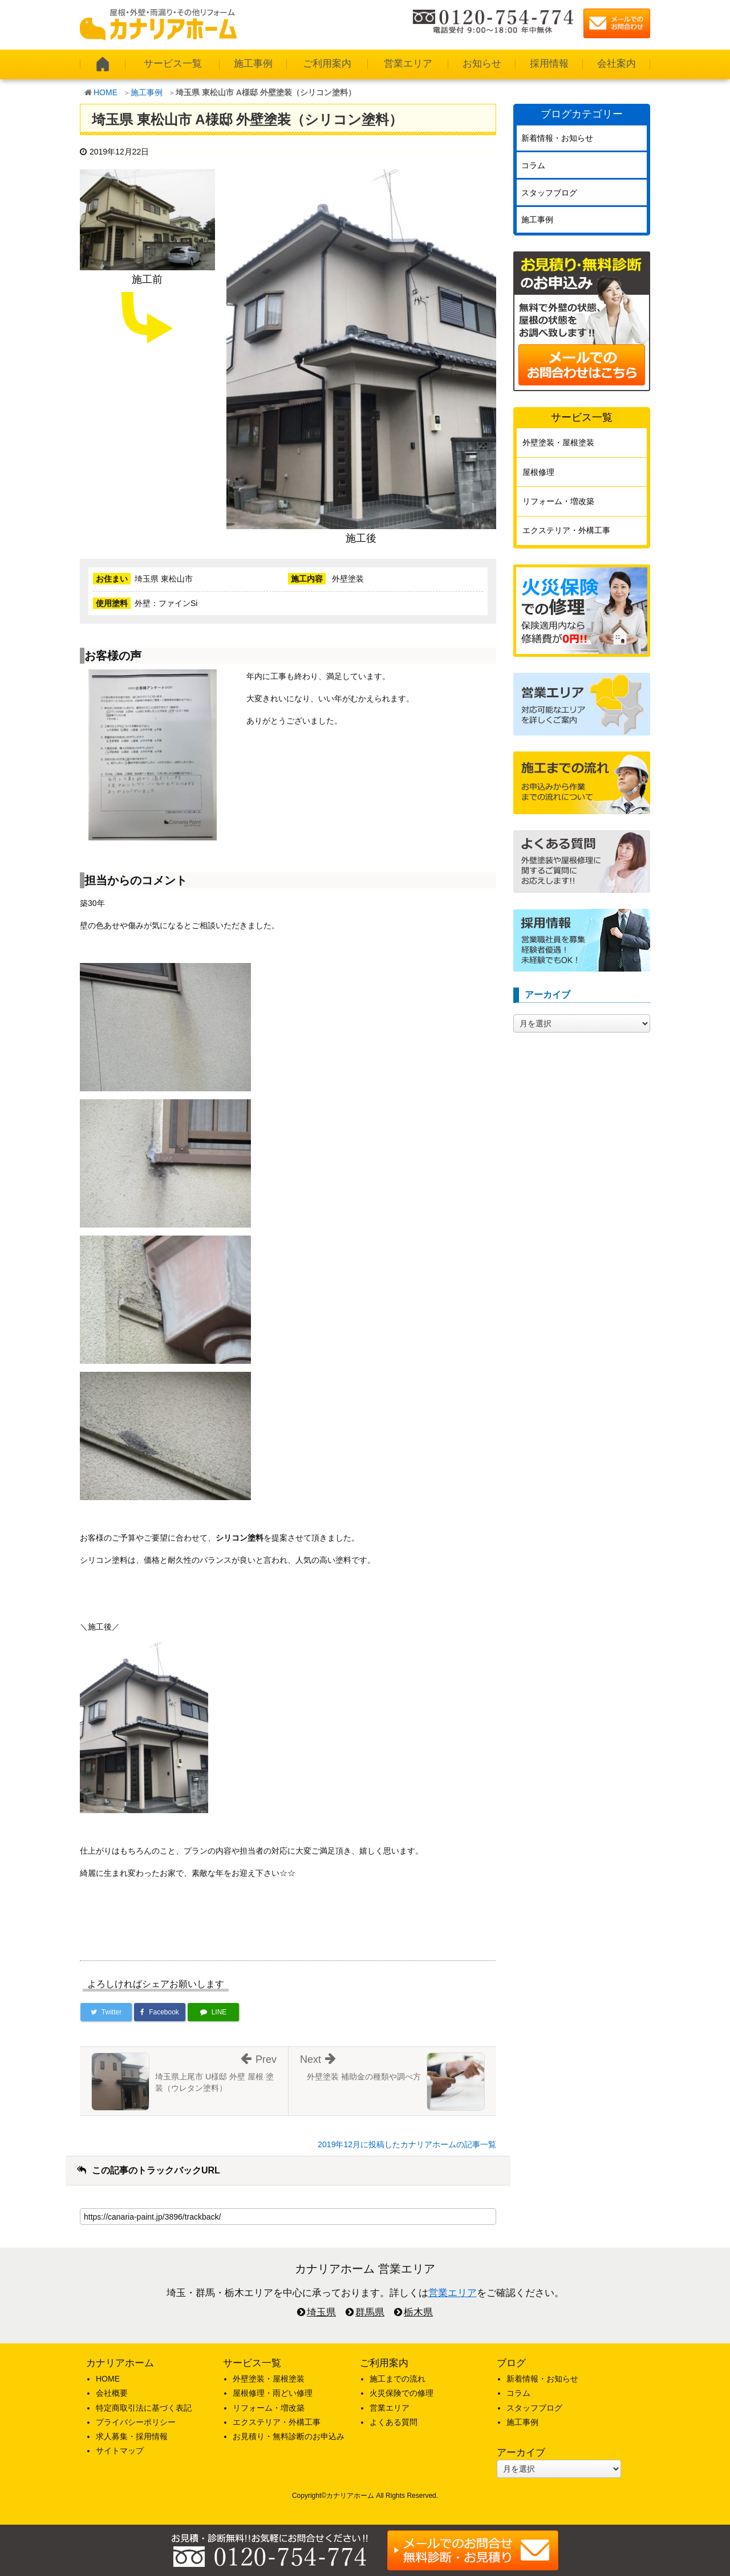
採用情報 (549, 63)
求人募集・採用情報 (132, 2436)
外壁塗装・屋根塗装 (558, 442)
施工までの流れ (397, 2378)
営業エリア (408, 63)
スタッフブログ (549, 192)
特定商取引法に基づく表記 (144, 2407)
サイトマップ (120, 2450)
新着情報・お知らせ (557, 138)
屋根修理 (538, 472)
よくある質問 (393, 2422)
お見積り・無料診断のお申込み (288, 2436)
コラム (533, 165)
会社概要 (112, 2393)
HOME (105, 92)
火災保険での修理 (401, 2393)
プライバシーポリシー (136, 2422)
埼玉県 (321, 2312)
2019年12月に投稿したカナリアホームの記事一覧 (407, 2144)
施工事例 (253, 63)
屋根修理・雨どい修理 (273, 2393)
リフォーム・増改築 (558, 501)
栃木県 (418, 2312)
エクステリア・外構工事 (566, 530)
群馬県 (369, 2312)
